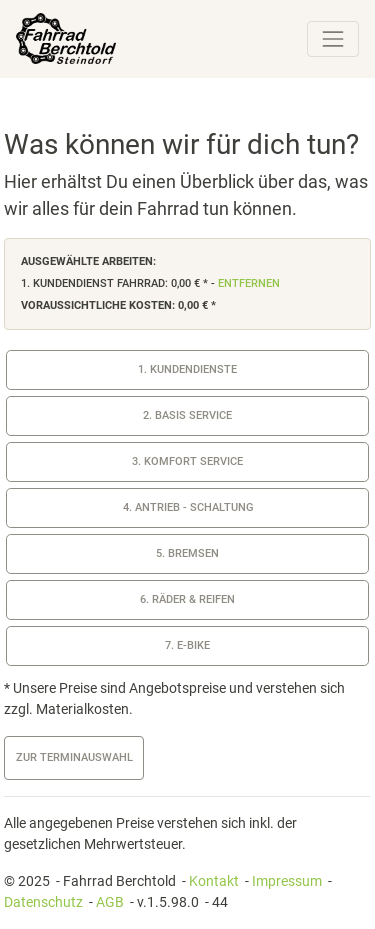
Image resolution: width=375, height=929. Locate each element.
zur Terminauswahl (74, 757)
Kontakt (214, 881)
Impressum (287, 881)
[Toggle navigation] (333, 39)
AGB (110, 902)
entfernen (249, 283)
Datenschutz (43, 902)
